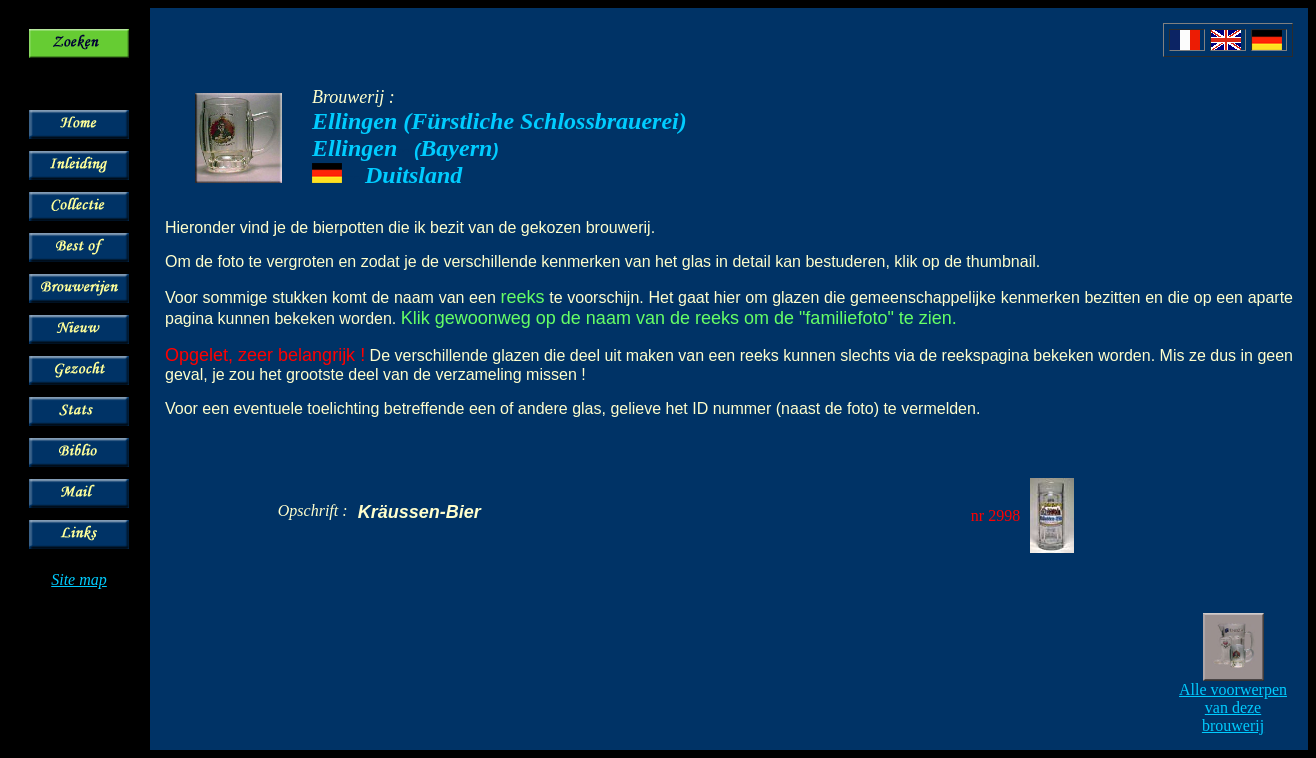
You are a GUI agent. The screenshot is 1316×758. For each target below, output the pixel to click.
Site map (79, 579)
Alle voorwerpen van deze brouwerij (1233, 707)
